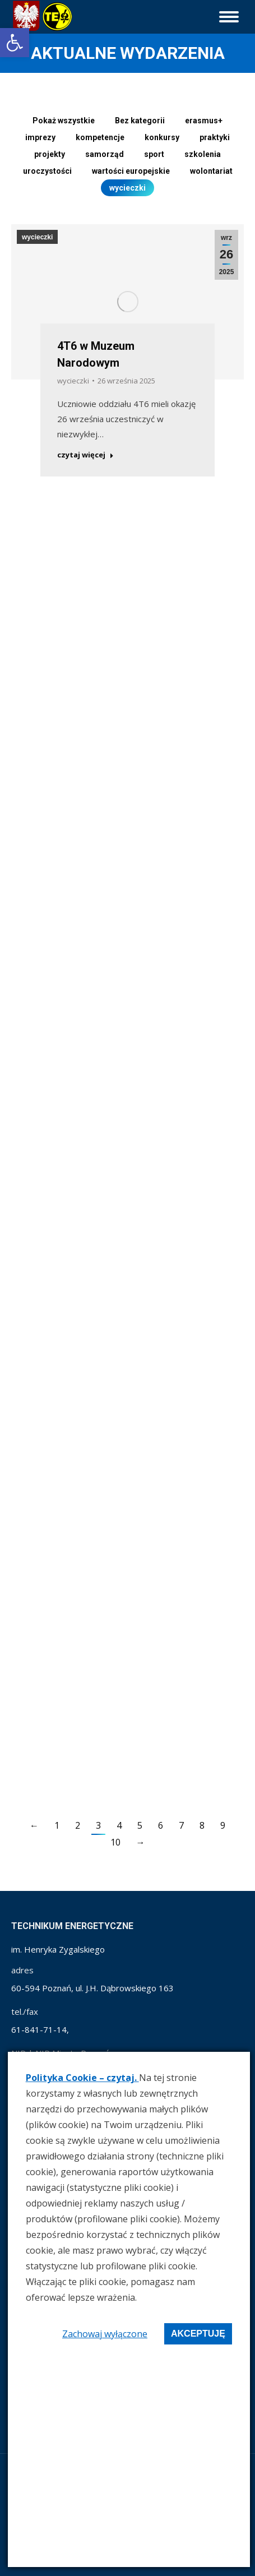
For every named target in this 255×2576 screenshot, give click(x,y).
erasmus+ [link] (203, 120)
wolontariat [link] (211, 171)
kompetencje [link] (100, 137)
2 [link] (77, 1825)
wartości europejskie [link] (131, 171)
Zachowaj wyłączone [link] (104, 2334)
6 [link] (160, 1825)
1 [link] (56, 1825)
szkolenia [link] (202, 154)
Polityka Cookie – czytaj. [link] (82, 2077)
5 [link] (139, 1825)
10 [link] (115, 1842)
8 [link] (202, 1825)
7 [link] (181, 1825)
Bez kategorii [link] (140, 120)
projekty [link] (49, 154)
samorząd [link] (104, 154)
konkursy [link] (162, 137)
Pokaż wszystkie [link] (64, 120)
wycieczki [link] (127, 187)
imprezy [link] (40, 137)
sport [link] (154, 154)
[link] (14, 42)
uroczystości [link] (47, 171)
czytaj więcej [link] (88, 446)
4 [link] (119, 1825)
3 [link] (98, 1825)
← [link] (34, 1825)
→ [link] (140, 1842)
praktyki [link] (215, 137)
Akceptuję (198, 2333)
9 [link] (222, 1825)
